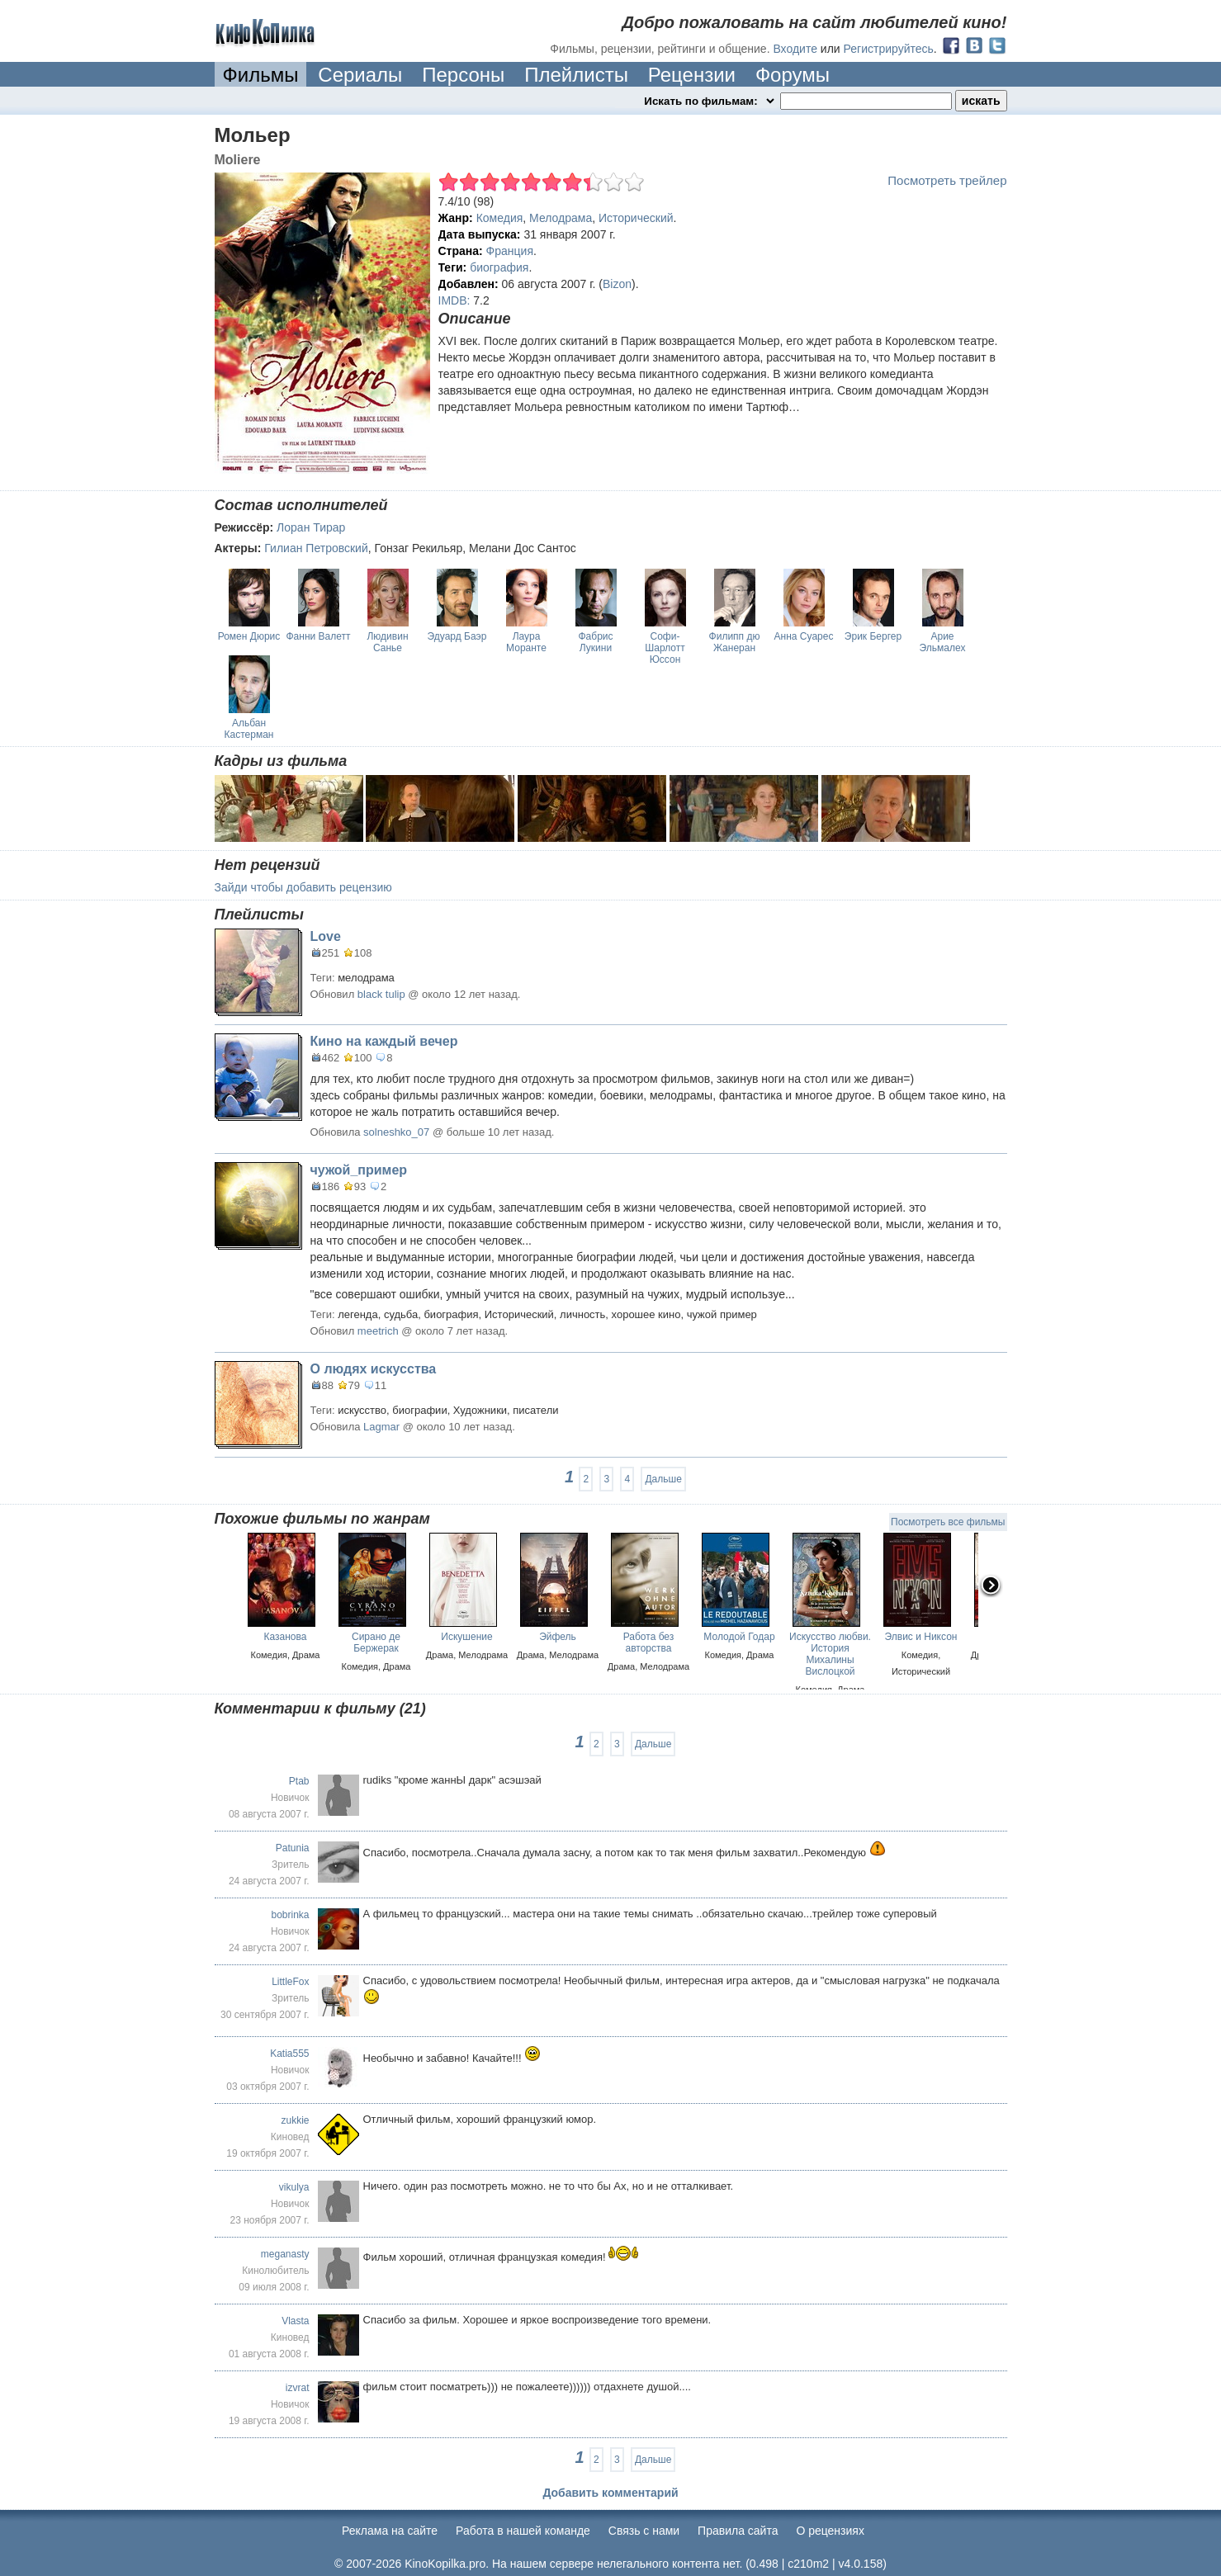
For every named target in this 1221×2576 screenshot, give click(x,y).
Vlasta (295, 2321)
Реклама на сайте (390, 2530)
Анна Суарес (804, 636)
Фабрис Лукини (595, 642)
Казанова (285, 1636)
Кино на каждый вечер (384, 1041)
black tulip (381, 994)
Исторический (636, 218)
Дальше (663, 1479)
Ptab (299, 1781)
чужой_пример (359, 1170)
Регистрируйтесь (889, 48)
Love (325, 936)
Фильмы (261, 75)
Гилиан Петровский (315, 548)
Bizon (617, 284)
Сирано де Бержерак (376, 1642)
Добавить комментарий (610, 2492)
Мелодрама (560, 218)
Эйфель (557, 1636)
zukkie (295, 2120)
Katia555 (289, 2053)
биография (499, 267)
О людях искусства (373, 1369)
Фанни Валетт (318, 636)
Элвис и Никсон (921, 1636)
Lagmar (381, 1426)
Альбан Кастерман (249, 728)
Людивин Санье (387, 642)
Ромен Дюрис (249, 636)
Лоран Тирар (311, 527)
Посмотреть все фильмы (948, 1522)
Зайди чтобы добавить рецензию (303, 887)
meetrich (378, 1331)
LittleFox (290, 1982)
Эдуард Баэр (457, 636)
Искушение (466, 1636)
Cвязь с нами (643, 2530)
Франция (509, 251)
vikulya (294, 2187)
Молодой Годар (738, 1636)
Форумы (792, 75)
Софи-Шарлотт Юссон (664, 648)
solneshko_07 (396, 1132)
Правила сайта (738, 2530)
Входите (795, 48)
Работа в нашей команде (523, 2530)
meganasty (285, 2254)
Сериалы (360, 75)
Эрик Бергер (873, 636)
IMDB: (454, 300)
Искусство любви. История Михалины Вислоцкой (830, 1654)
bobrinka (290, 1915)
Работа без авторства (648, 1642)
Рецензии (692, 75)
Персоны (463, 75)
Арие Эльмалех (943, 642)
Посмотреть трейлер (946, 180)
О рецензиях (830, 2530)
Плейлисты (576, 75)
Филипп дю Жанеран (734, 642)
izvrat (298, 2388)
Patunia (293, 1848)
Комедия (499, 218)
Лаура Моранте (526, 642)
